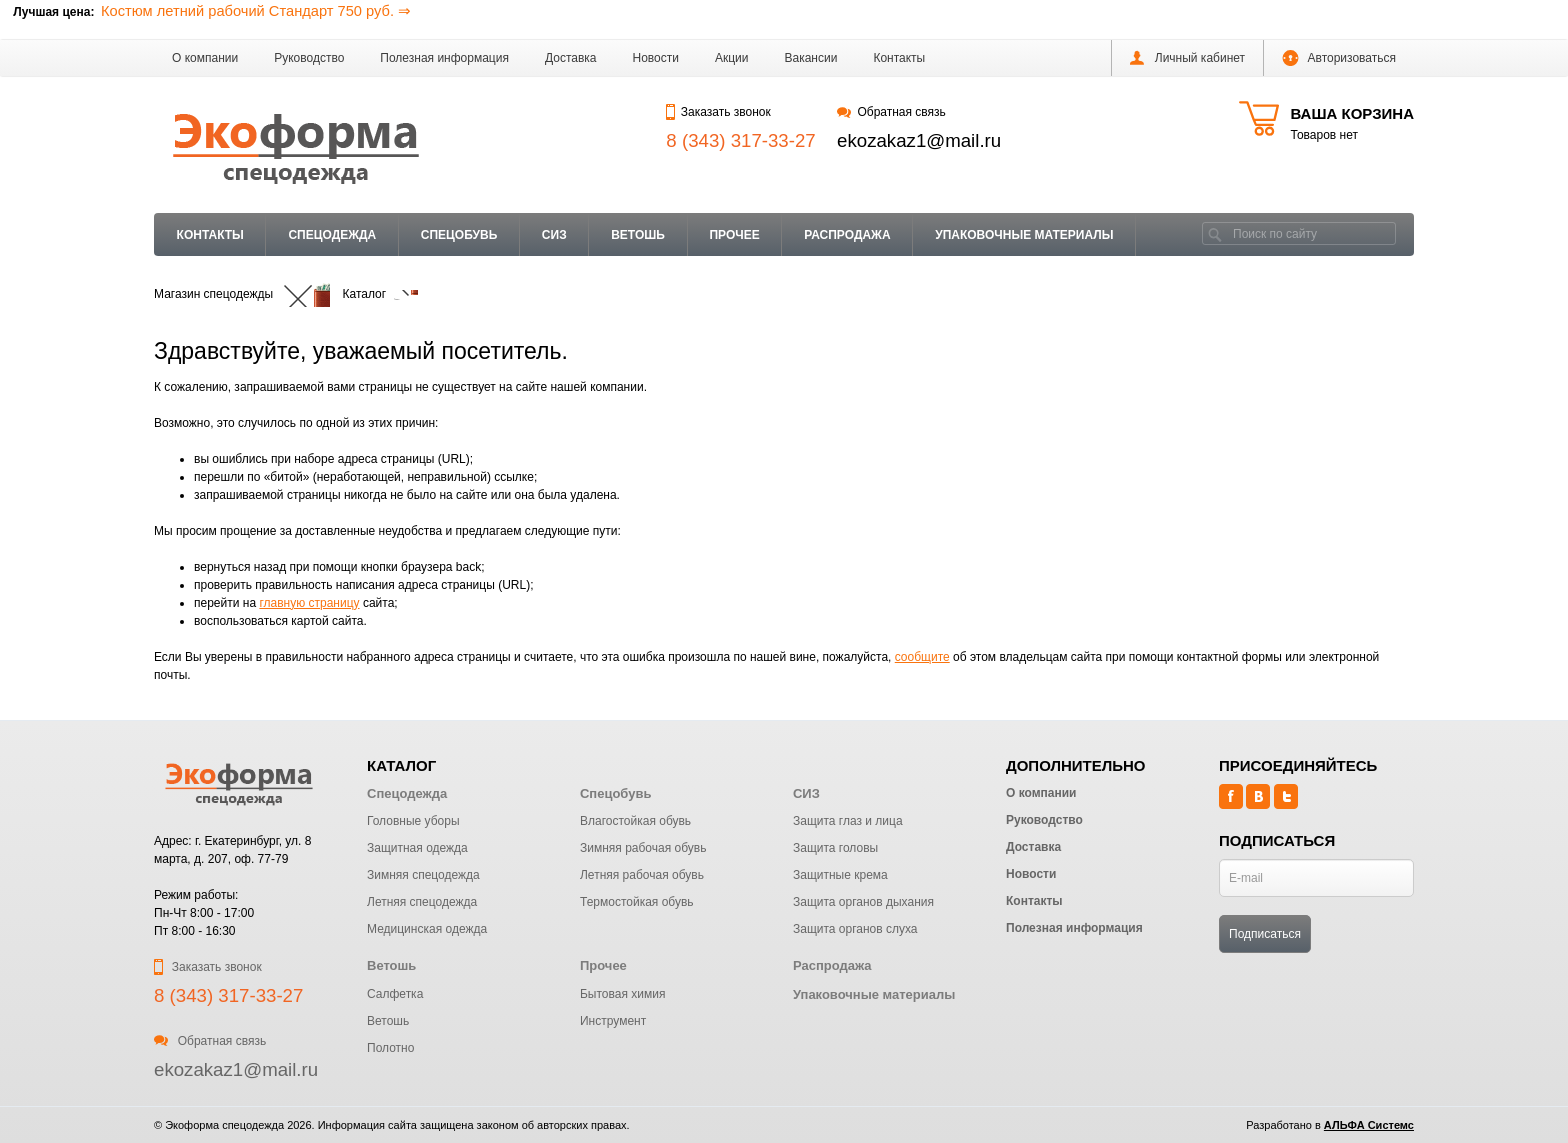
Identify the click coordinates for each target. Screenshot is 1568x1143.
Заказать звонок (718, 112)
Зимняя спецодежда (423, 875)
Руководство (309, 58)
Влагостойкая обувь (635, 821)
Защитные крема (840, 875)
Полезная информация (444, 58)
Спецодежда (332, 235)
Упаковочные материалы (1024, 235)
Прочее (734, 235)
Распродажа (847, 235)
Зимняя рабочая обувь (643, 848)
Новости (656, 58)
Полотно (390, 1048)
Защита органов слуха (855, 929)
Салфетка (395, 994)
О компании (205, 58)
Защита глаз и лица (848, 821)
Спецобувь (459, 235)
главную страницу (309, 603)
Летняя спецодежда (422, 902)
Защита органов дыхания (863, 902)
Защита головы (835, 848)
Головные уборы (413, 821)
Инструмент (613, 1021)
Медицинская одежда (427, 929)
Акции (732, 58)
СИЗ (554, 235)
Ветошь (638, 235)
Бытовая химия (622, 994)
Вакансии (811, 58)
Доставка (571, 58)
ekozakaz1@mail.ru (919, 140)
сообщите (922, 657)
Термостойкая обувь (637, 902)
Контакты (899, 58)
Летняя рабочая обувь (642, 875)
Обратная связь (891, 112)
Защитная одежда (417, 848)
